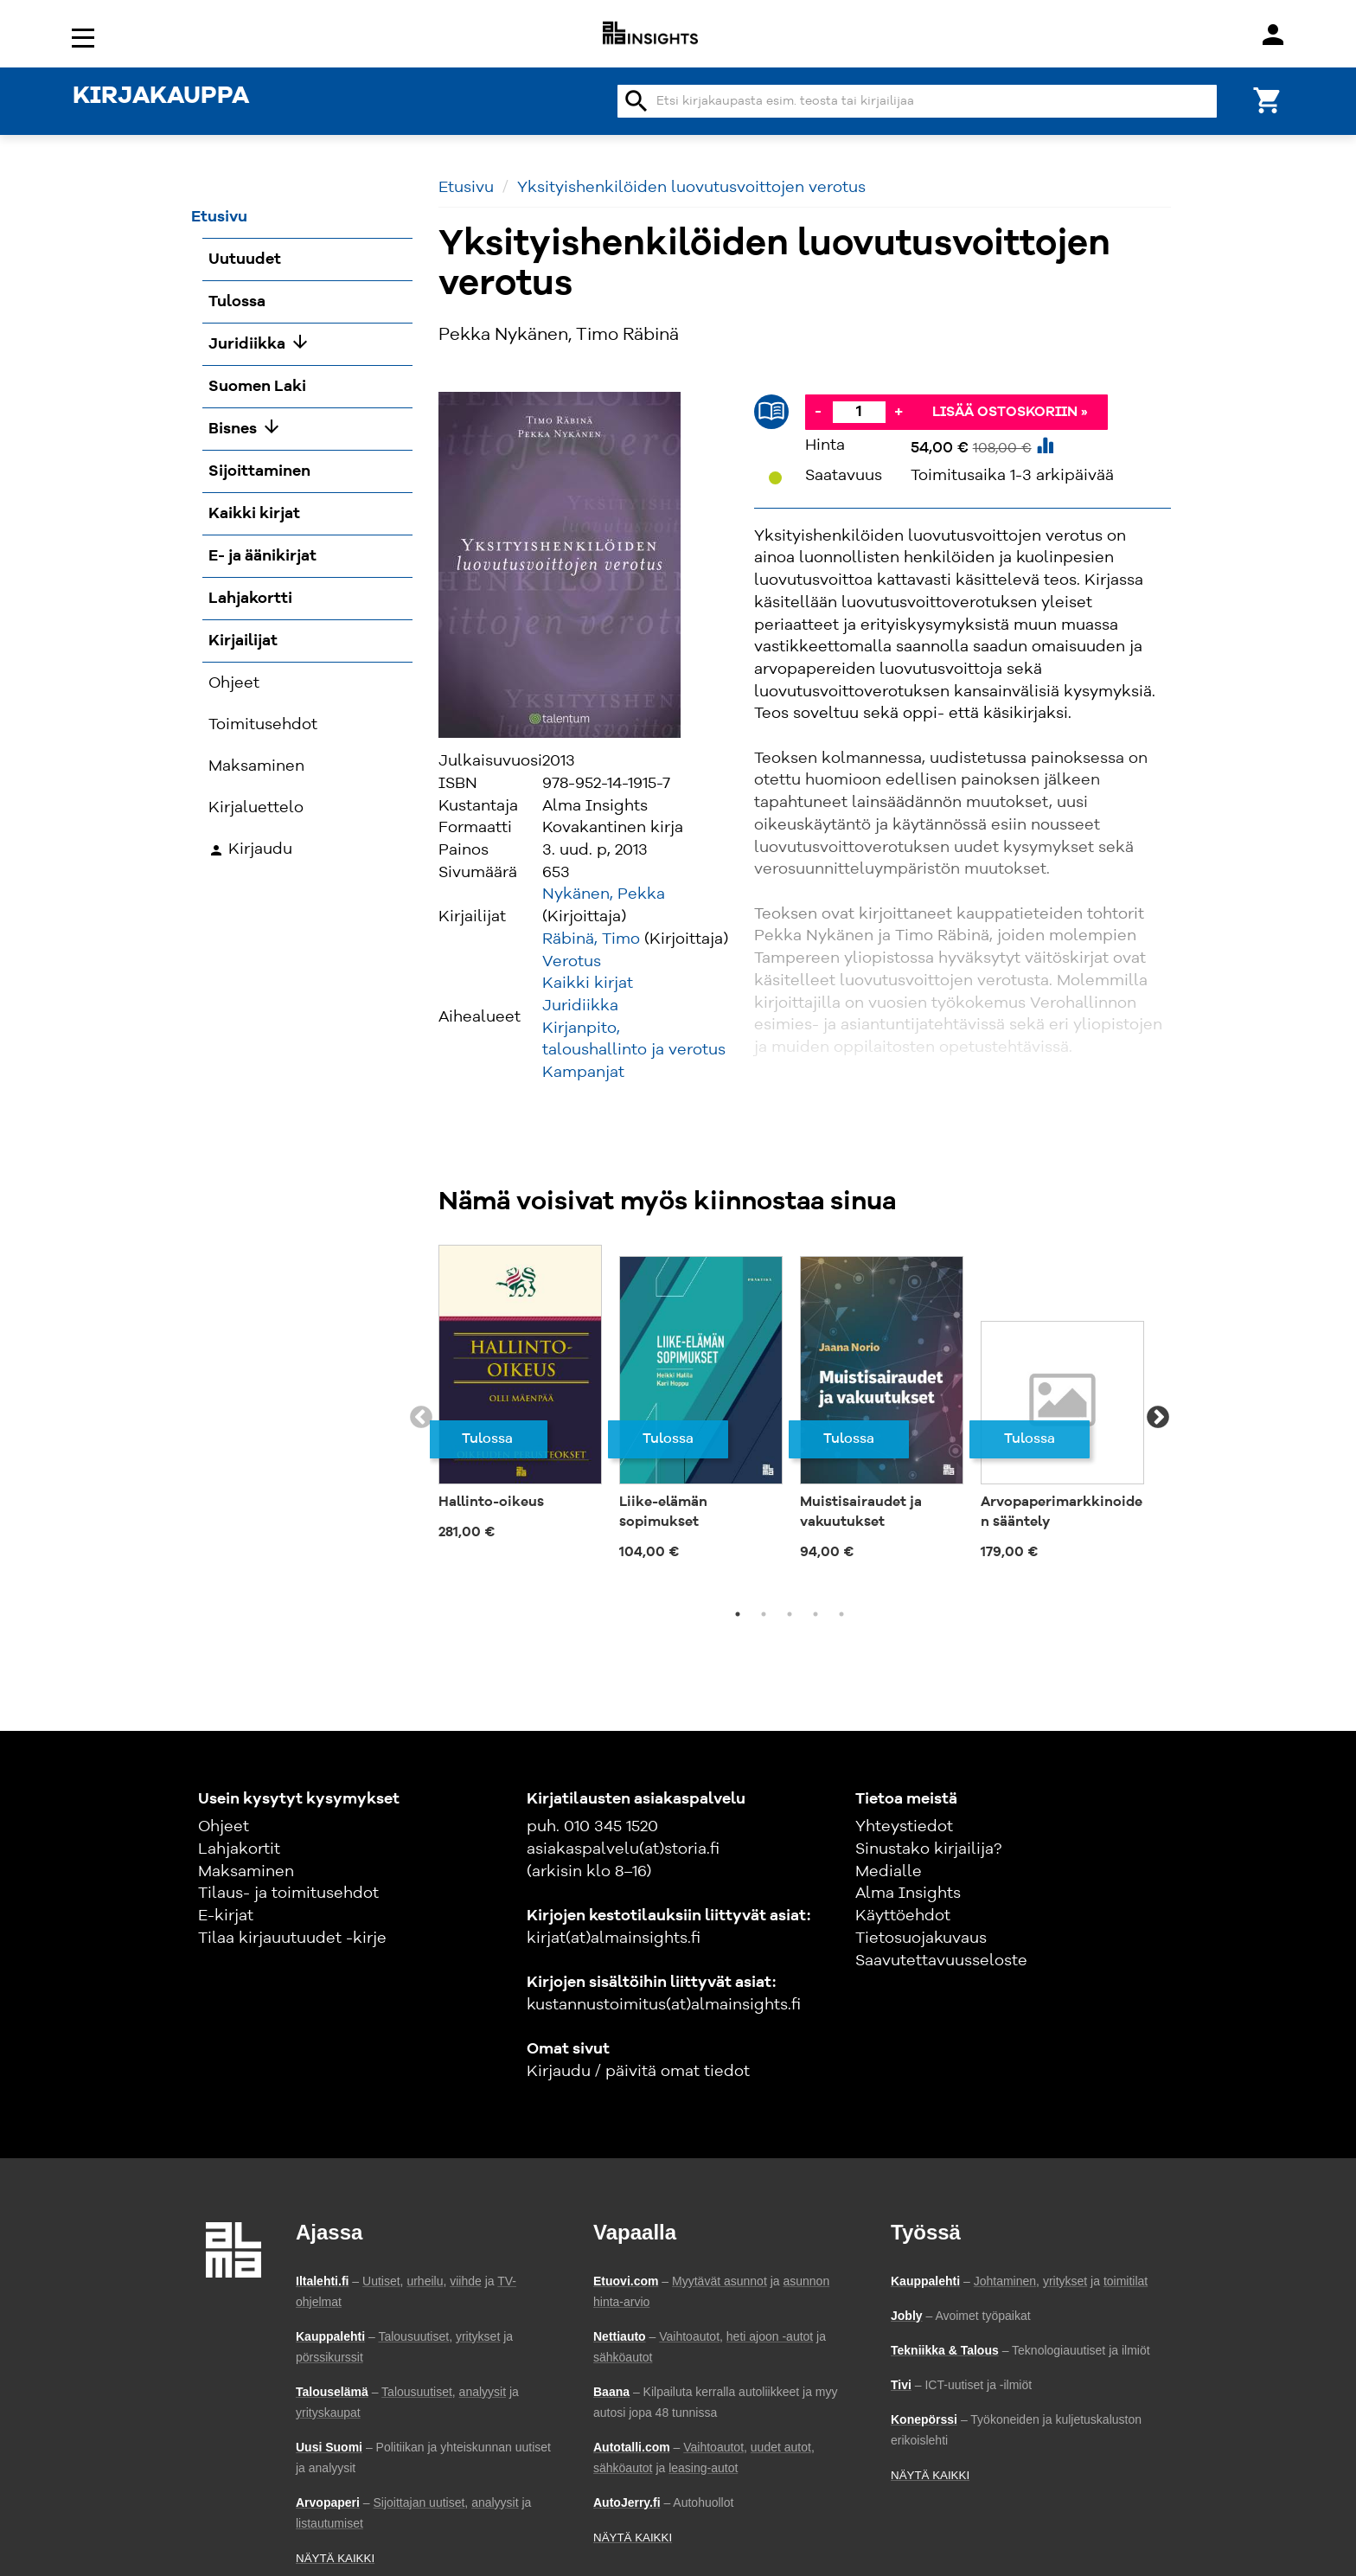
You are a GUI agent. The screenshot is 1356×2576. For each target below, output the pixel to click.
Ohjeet (223, 1827)
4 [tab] (815, 1614)
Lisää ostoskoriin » (1010, 413)
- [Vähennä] (818, 412)
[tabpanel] (520, 1397)
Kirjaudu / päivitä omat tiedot (638, 2071)
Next (1158, 1418)
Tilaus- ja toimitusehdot (288, 1893)
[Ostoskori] (1267, 99)
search (636, 101)
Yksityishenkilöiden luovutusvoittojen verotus (691, 187)
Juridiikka (580, 1006)
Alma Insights (908, 1893)
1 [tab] (737, 1614)
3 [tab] (789, 1614)
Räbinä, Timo (591, 939)
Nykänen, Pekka (603, 894)
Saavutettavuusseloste (941, 1961)
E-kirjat (225, 1916)
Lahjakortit (239, 1849)
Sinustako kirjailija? (928, 1849)
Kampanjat (583, 1072)
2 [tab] (763, 1614)
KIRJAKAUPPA (161, 97)
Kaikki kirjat (587, 983)
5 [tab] (841, 1614)
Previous (421, 1418)
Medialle (888, 1872)
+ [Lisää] (898, 412)
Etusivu (466, 187)
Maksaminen (246, 1872)
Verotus (571, 962)
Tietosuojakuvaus (921, 1938)
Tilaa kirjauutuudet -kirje (292, 1938)
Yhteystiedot (904, 1827)
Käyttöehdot (902, 1916)
